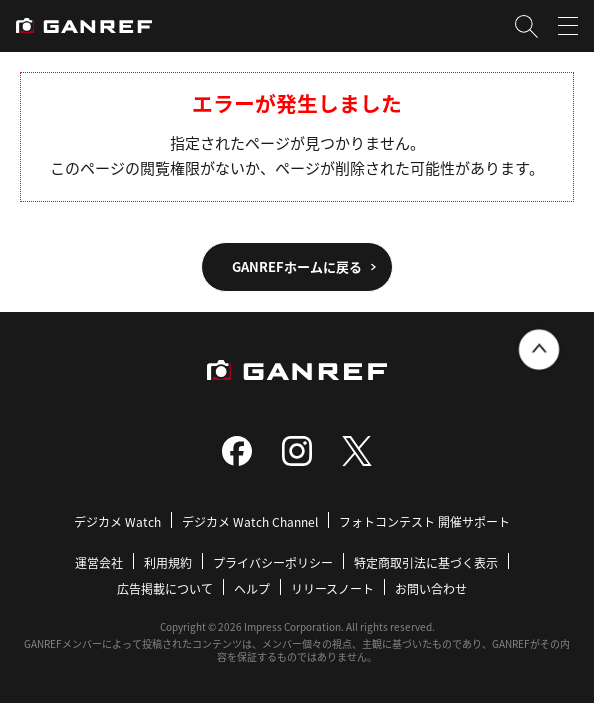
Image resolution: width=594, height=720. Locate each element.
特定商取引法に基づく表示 (426, 562)
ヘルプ (252, 588)
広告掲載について (165, 588)
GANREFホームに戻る (297, 266)
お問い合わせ (431, 588)
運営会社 (99, 562)
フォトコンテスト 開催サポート (424, 521)
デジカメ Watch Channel (250, 521)
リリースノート (332, 588)
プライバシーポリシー (273, 562)
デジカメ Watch (117, 521)
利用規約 (168, 562)
